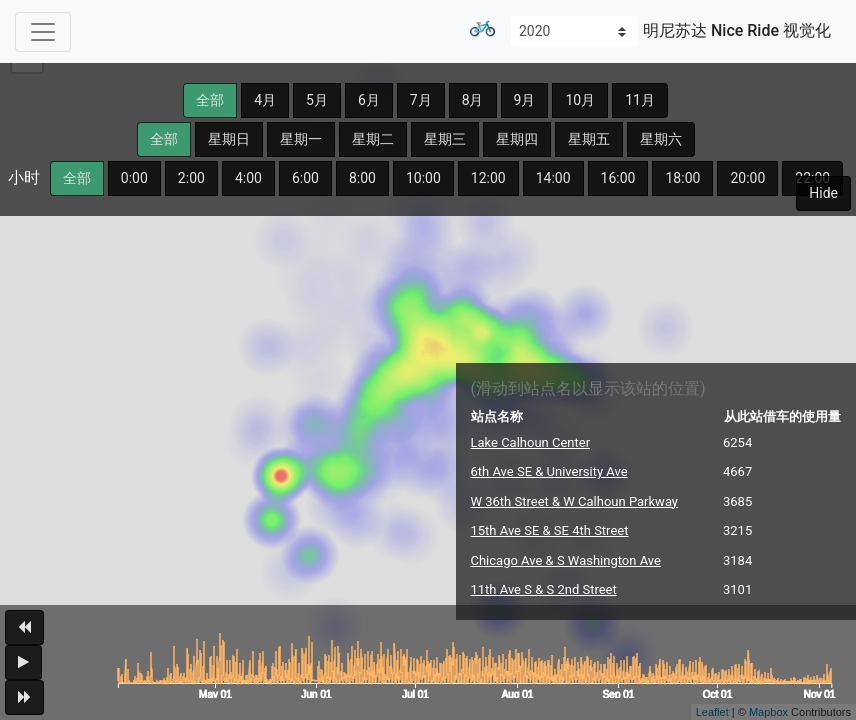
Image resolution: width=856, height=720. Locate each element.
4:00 (248, 178)
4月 (265, 100)
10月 (580, 100)
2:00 (191, 178)
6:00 (305, 178)
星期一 (301, 139)
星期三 (445, 139)
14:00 (553, 178)
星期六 (661, 139)
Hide (823, 193)
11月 (640, 100)
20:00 (747, 178)
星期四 (517, 139)
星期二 (373, 139)
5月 (317, 100)
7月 (421, 100)
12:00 (488, 178)
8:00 (362, 178)
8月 (473, 100)
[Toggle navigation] (43, 32)
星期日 (229, 139)
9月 (525, 100)
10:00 (423, 178)
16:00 (618, 178)
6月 (369, 100)
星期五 (589, 139)
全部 (210, 100)
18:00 (682, 178)
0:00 (134, 178)
